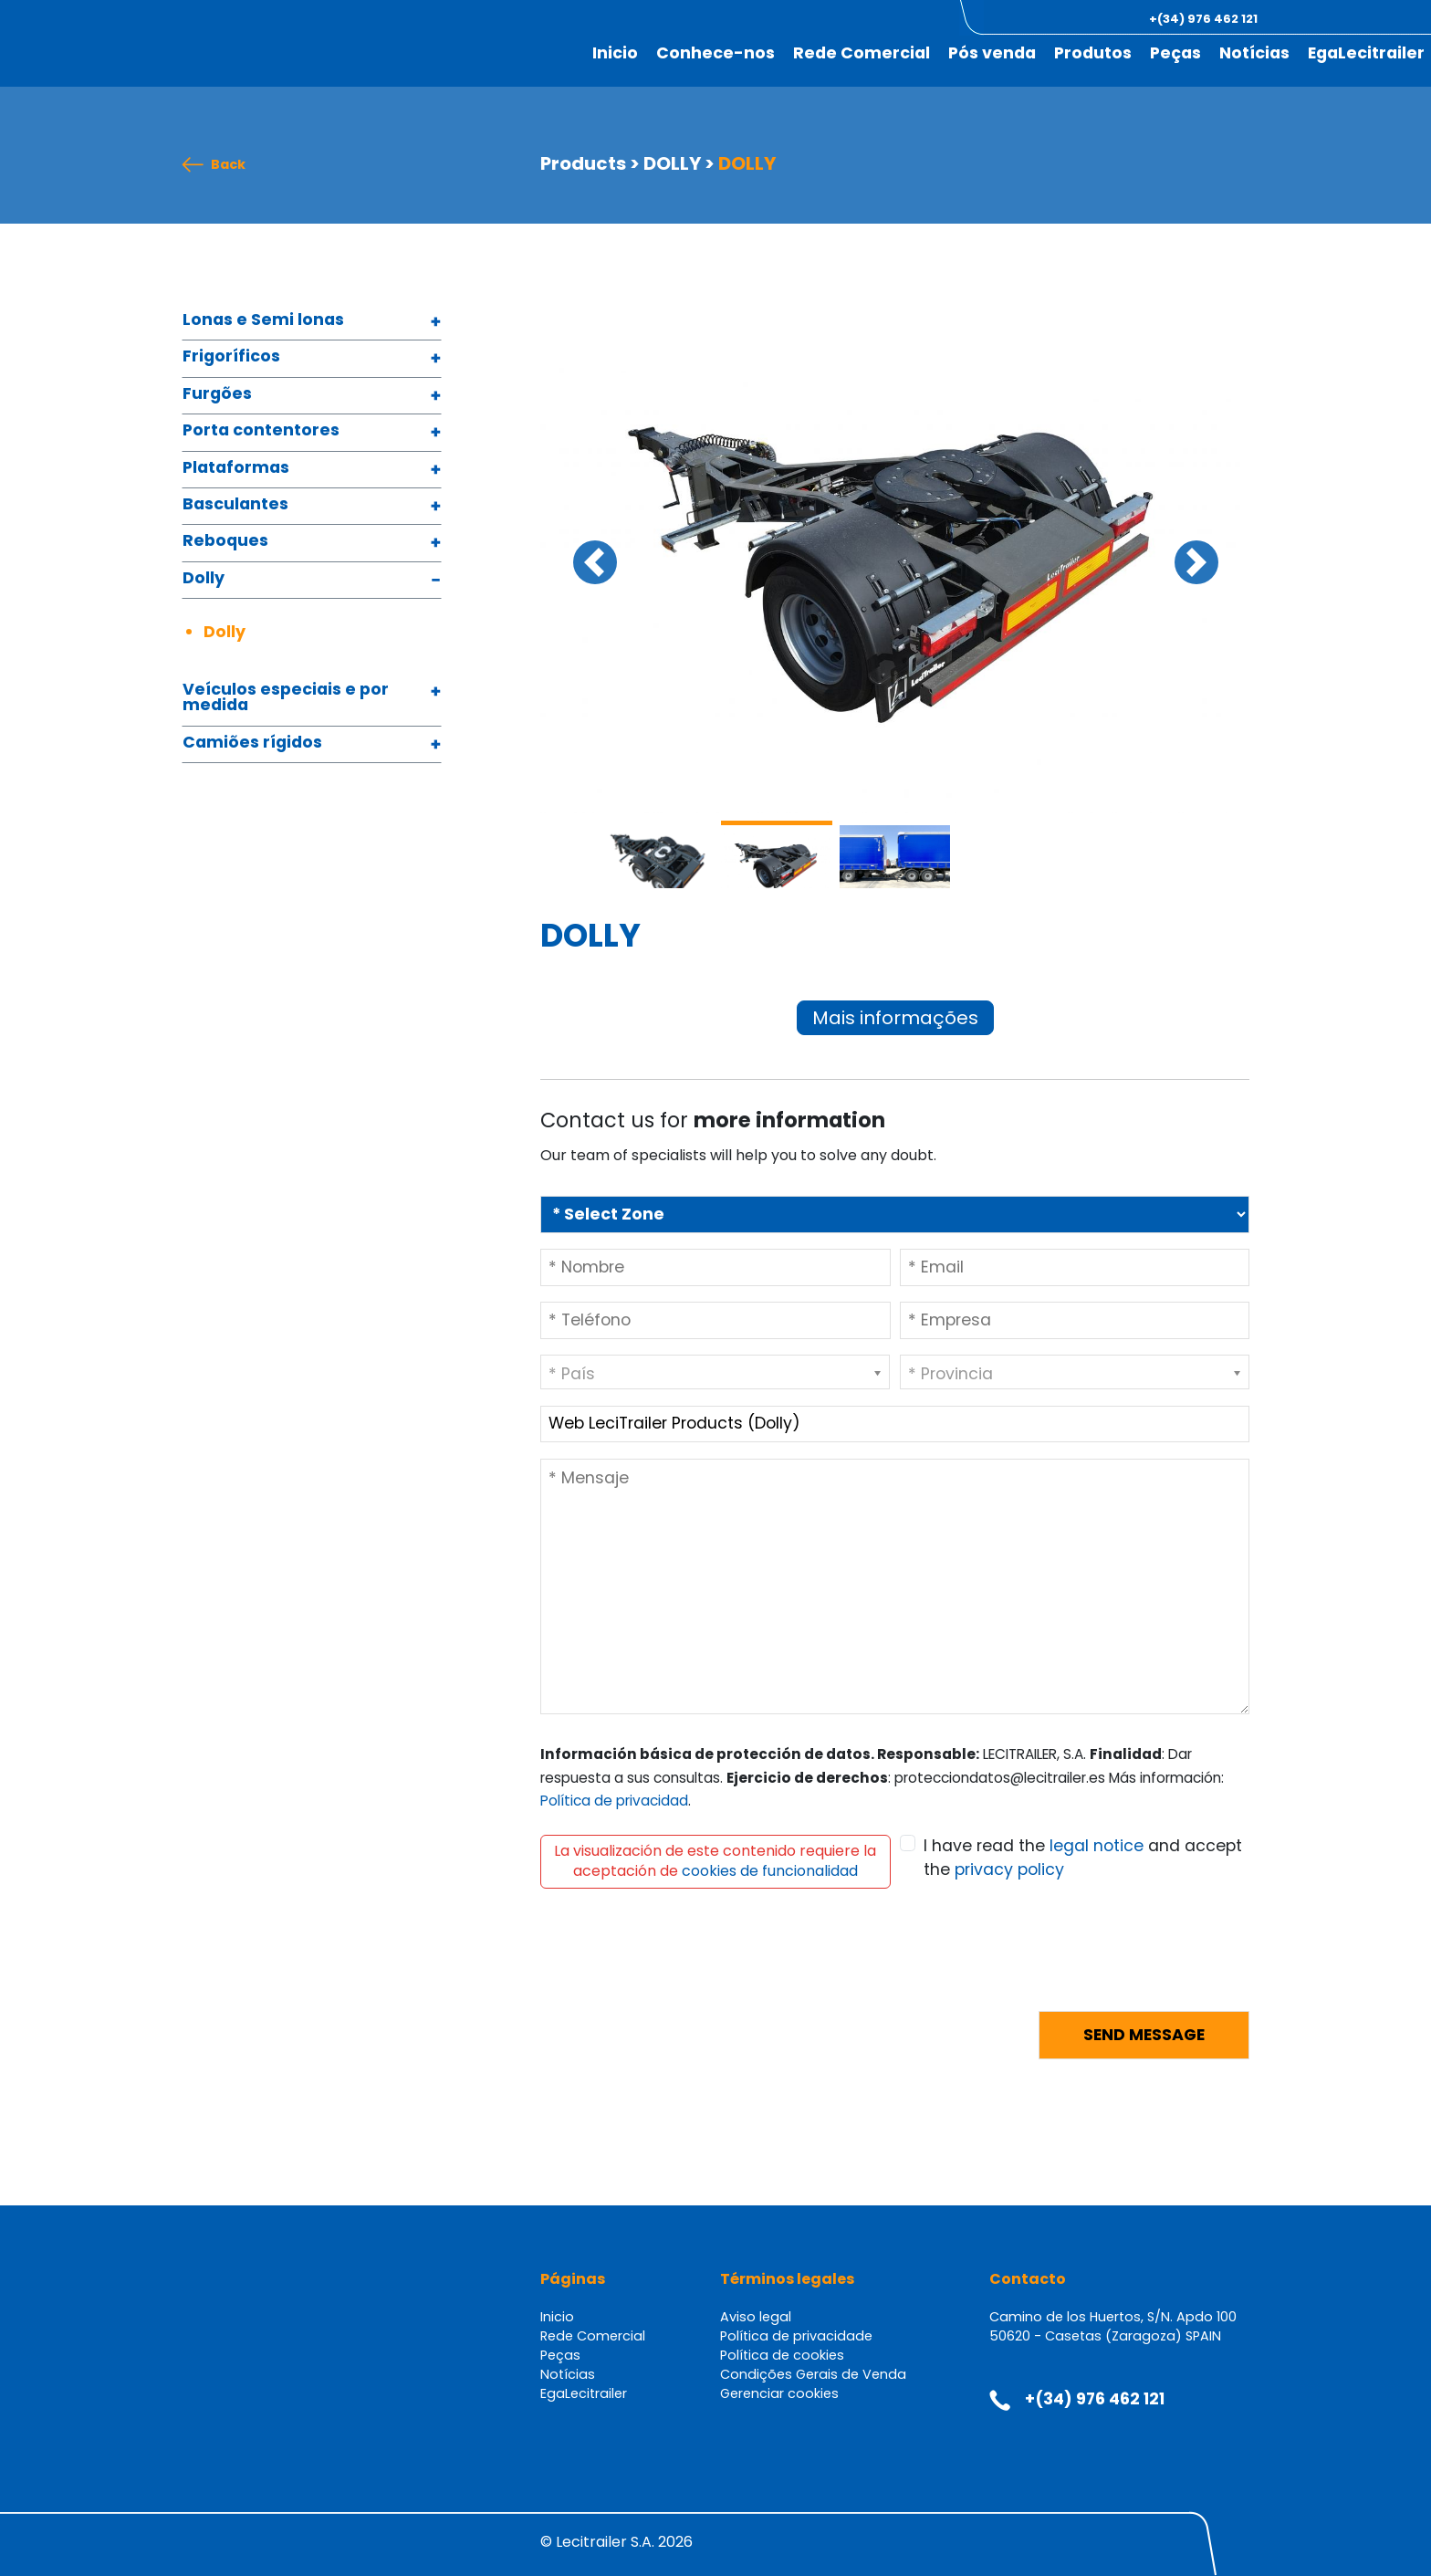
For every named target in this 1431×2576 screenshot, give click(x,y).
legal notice (1097, 1846)
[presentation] (679, 1960)
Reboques (225, 541)
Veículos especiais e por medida (286, 699)
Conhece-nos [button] (715, 53)
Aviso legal (755, 2317)
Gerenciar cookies (779, 2393)
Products (583, 163)
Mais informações (895, 1018)
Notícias (1254, 53)
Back (228, 165)
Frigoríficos (231, 357)
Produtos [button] (1093, 53)
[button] (1329, 18)
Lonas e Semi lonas (263, 320)
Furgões (217, 394)
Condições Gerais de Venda (813, 2374)
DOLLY (672, 163)
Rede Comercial (861, 53)
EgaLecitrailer (1366, 53)
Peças (1175, 53)
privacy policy (1009, 1869)
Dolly (204, 579)
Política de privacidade (796, 2336)
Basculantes (235, 505)
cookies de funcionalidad (770, 1870)
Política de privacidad (614, 1800)
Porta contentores (261, 431)
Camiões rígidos (252, 743)
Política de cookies (782, 2355)
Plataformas (236, 468)
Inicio (615, 53)
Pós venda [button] (992, 53)
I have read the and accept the (1083, 1857)
